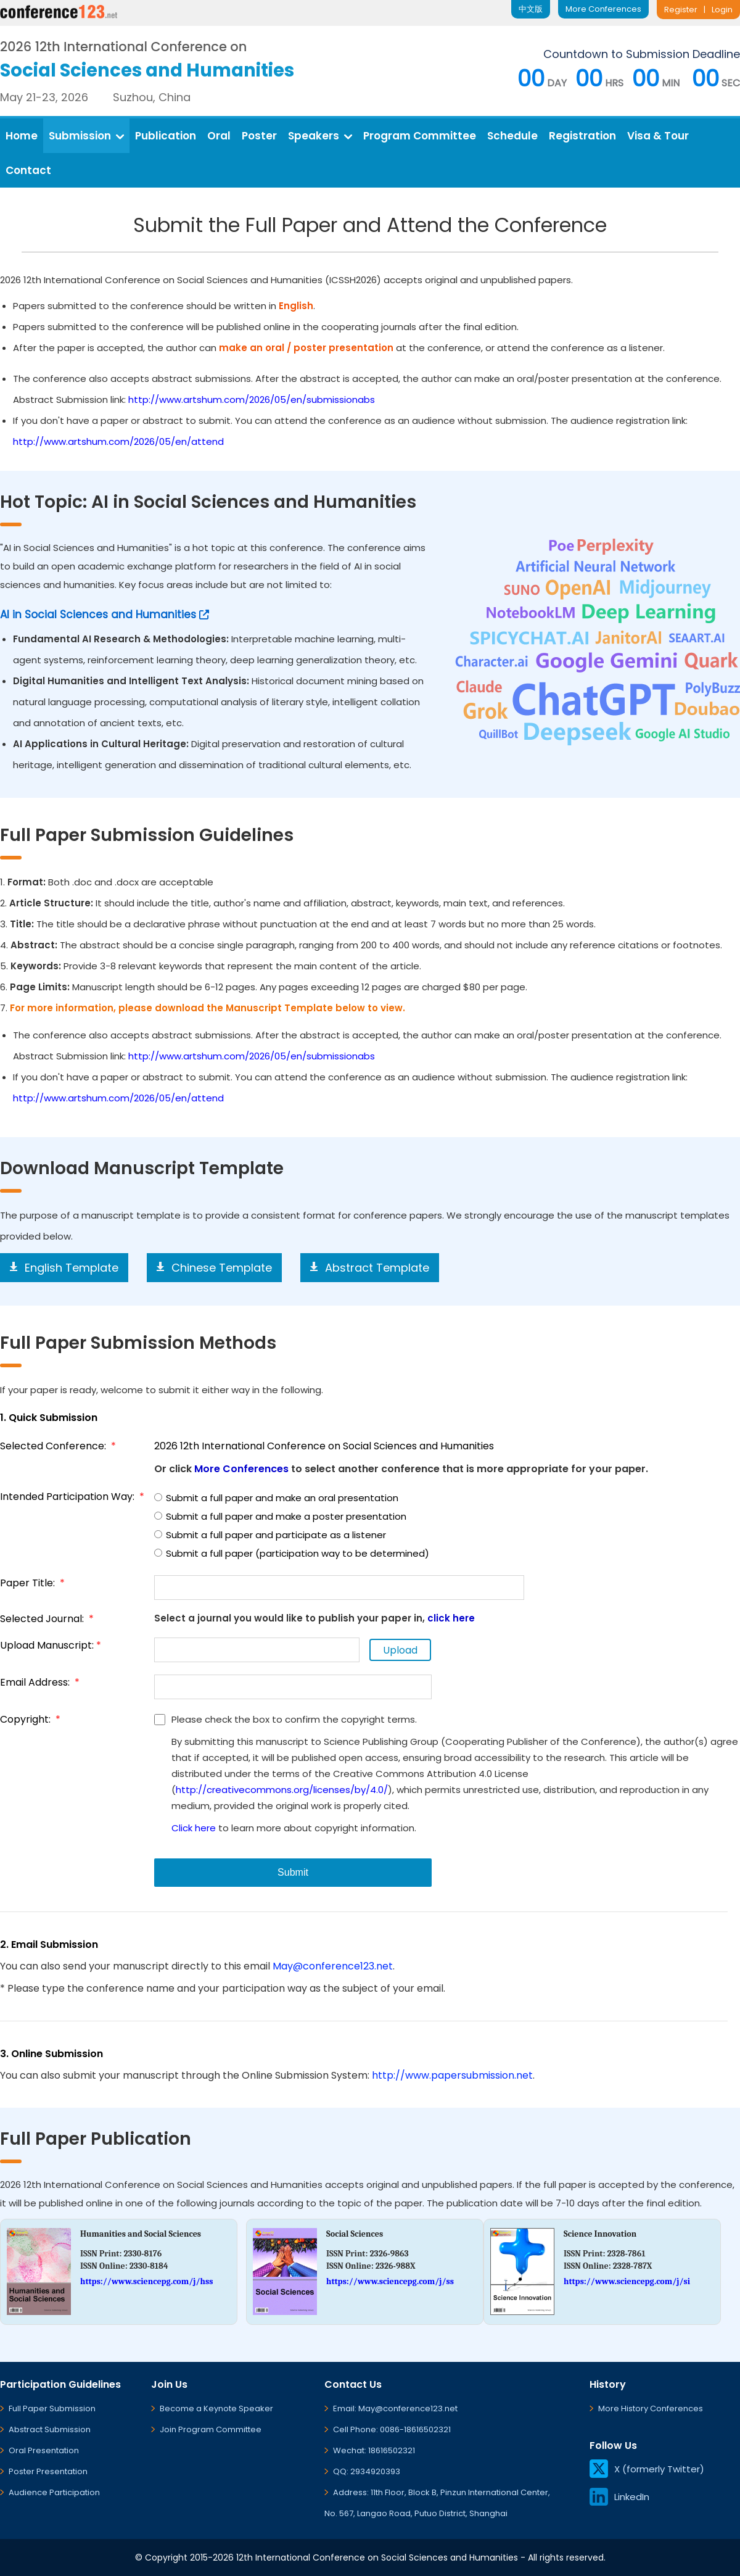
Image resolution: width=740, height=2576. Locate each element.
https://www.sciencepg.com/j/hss (146, 2281)
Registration (582, 135)
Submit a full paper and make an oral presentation (276, 1497)
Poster (259, 135)
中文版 (531, 9)
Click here (193, 1827)
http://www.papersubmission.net (452, 2075)
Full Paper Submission (52, 2408)
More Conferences (603, 9)
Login (722, 9)
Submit (293, 1872)
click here (451, 1618)
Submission (86, 135)
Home (22, 135)
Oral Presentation (44, 2450)
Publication (165, 135)
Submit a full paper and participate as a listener (270, 1534)
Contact (28, 170)
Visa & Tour (658, 135)
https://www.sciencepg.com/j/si (627, 2281)
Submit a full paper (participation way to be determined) (291, 1553)
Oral (219, 135)
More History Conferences (650, 2408)
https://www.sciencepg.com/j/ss (390, 2281)
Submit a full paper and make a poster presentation (280, 1516)
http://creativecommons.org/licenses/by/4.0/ (282, 1789)
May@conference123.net (333, 1966)
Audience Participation (54, 2492)
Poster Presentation (48, 2471)
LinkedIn (619, 2496)
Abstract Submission (50, 2429)
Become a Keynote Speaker (216, 2408)
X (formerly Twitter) (647, 2468)
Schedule (512, 135)
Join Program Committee (210, 2429)
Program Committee (419, 135)
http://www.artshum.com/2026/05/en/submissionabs (251, 399)
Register (680, 9)
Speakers (320, 135)
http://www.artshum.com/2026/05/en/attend (118, 441)
